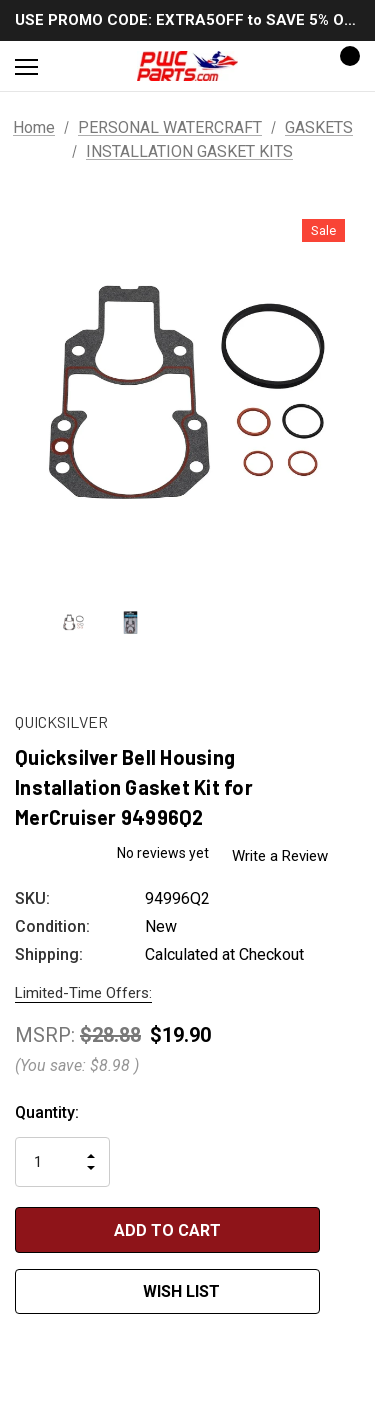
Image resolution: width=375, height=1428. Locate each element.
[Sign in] (286, 66)
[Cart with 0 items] (344, 66)
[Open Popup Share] (350, 1257)
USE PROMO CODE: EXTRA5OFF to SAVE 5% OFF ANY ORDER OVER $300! (187, 20)
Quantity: (47, 1110)
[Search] (79, 66)
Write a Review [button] (286, 854)
